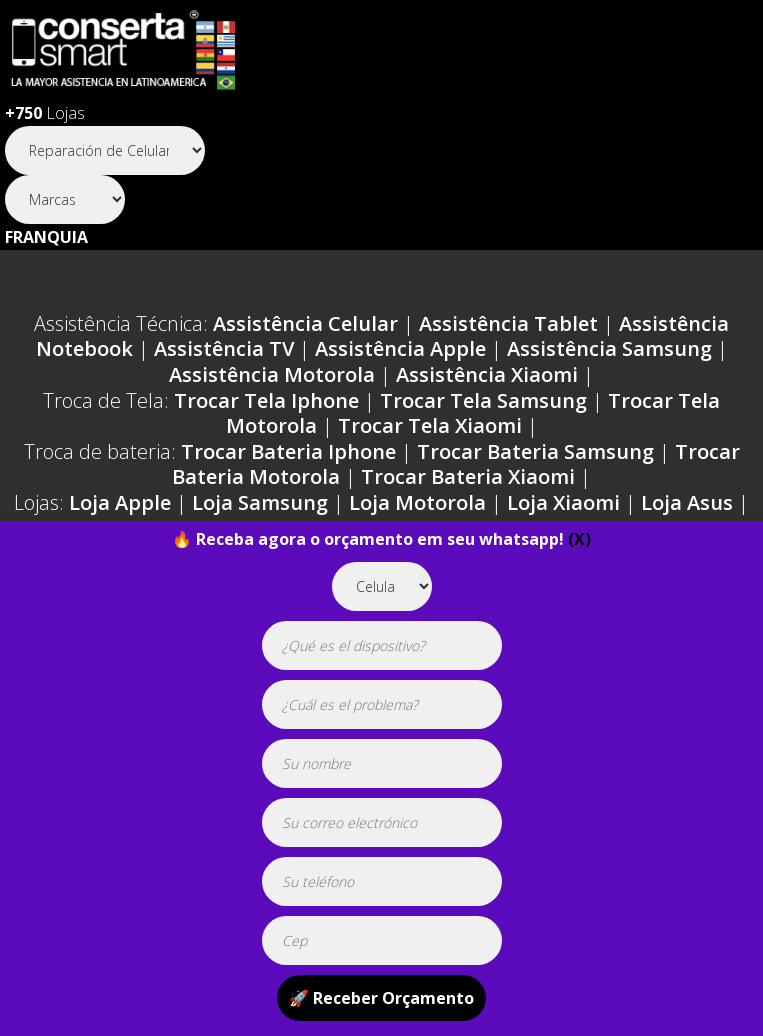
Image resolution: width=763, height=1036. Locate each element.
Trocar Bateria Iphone (288, 451)
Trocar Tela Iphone (266, 400)
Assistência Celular (305, 323)
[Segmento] (105, 150)
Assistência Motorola (272, 374)
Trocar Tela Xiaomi (430, 425)
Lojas (45, 113)
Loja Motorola (417, 502)
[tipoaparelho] (382, 586)
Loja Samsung (260, 502)
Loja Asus (687, 502)
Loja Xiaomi (563, 502)
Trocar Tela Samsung (483, 400)
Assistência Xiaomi (487, 374)
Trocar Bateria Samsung (535, 451)
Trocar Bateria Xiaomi (468, 476)
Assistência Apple (400, 348)
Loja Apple (120, 502)
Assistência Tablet (508, 323)
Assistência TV (224, 348)
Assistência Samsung (609, 348)
